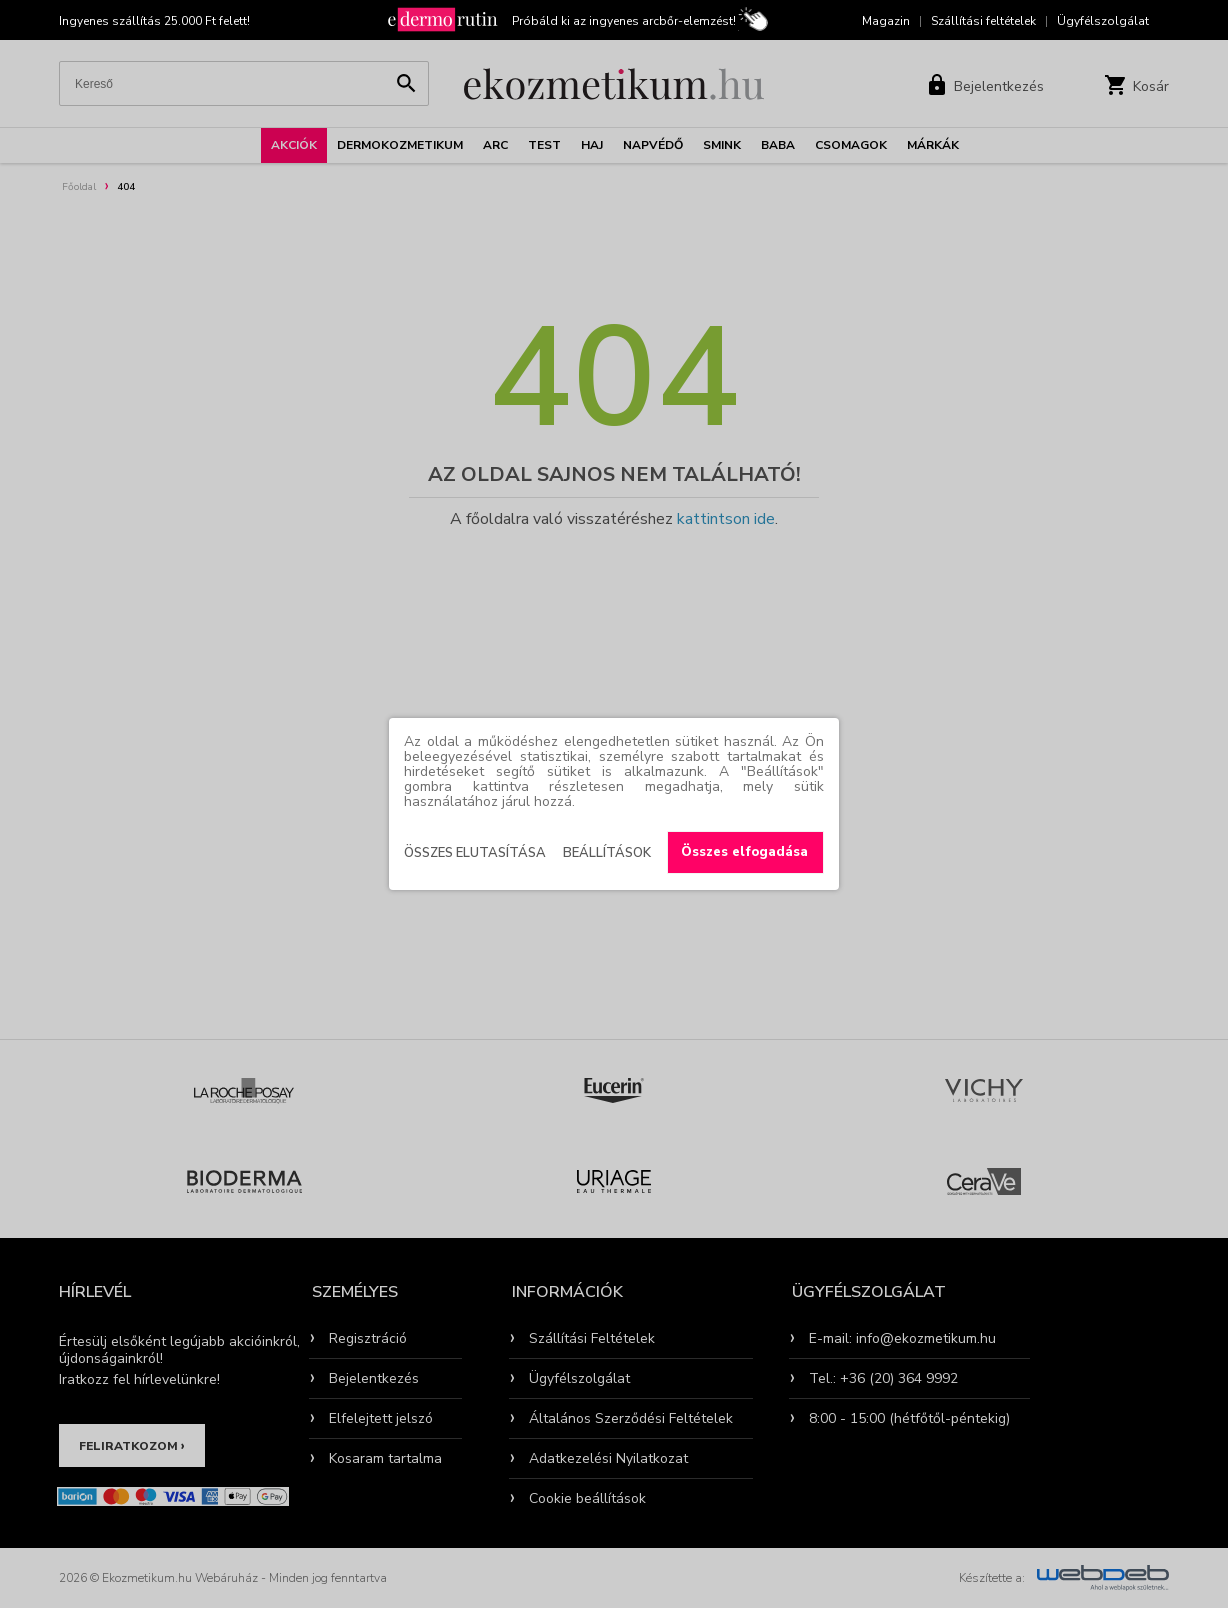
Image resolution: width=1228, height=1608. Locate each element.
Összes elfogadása (744, 852)
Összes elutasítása (475, 853)
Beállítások (607, 853)
